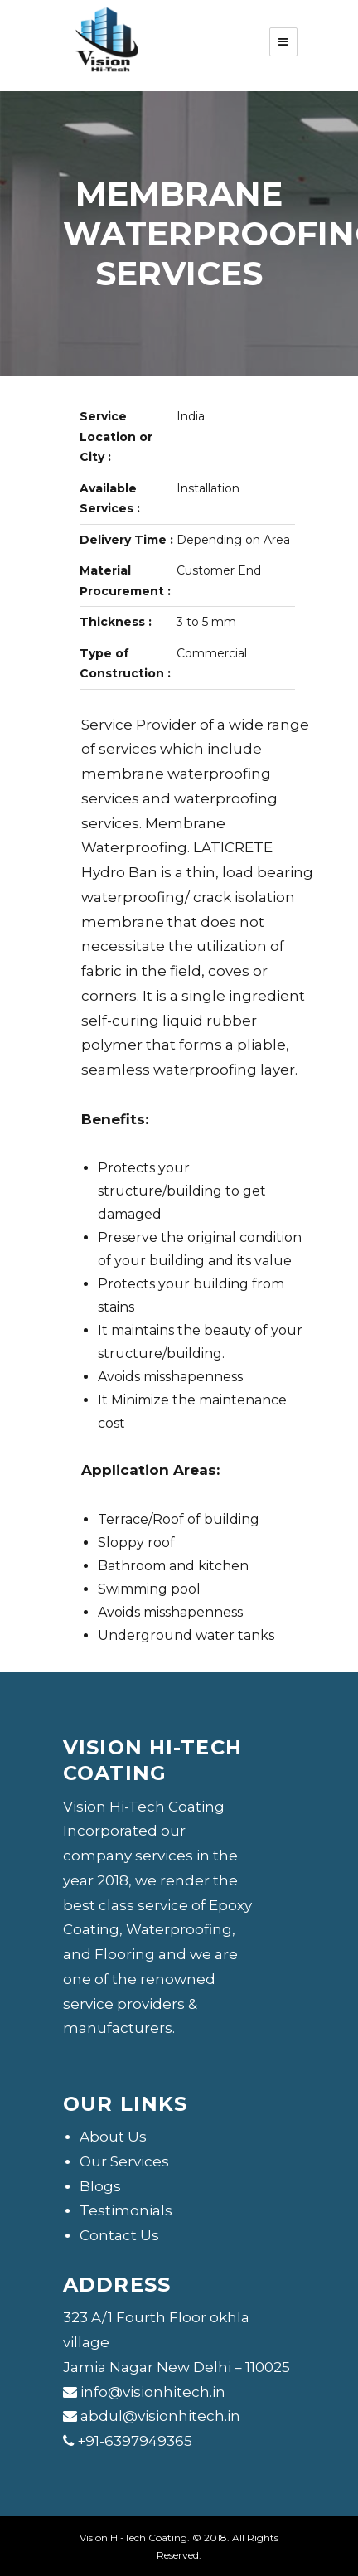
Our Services (124, 2161)
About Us (113, 2136)
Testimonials (126, 2210)
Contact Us (119, 2235)
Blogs (100, 2186)
